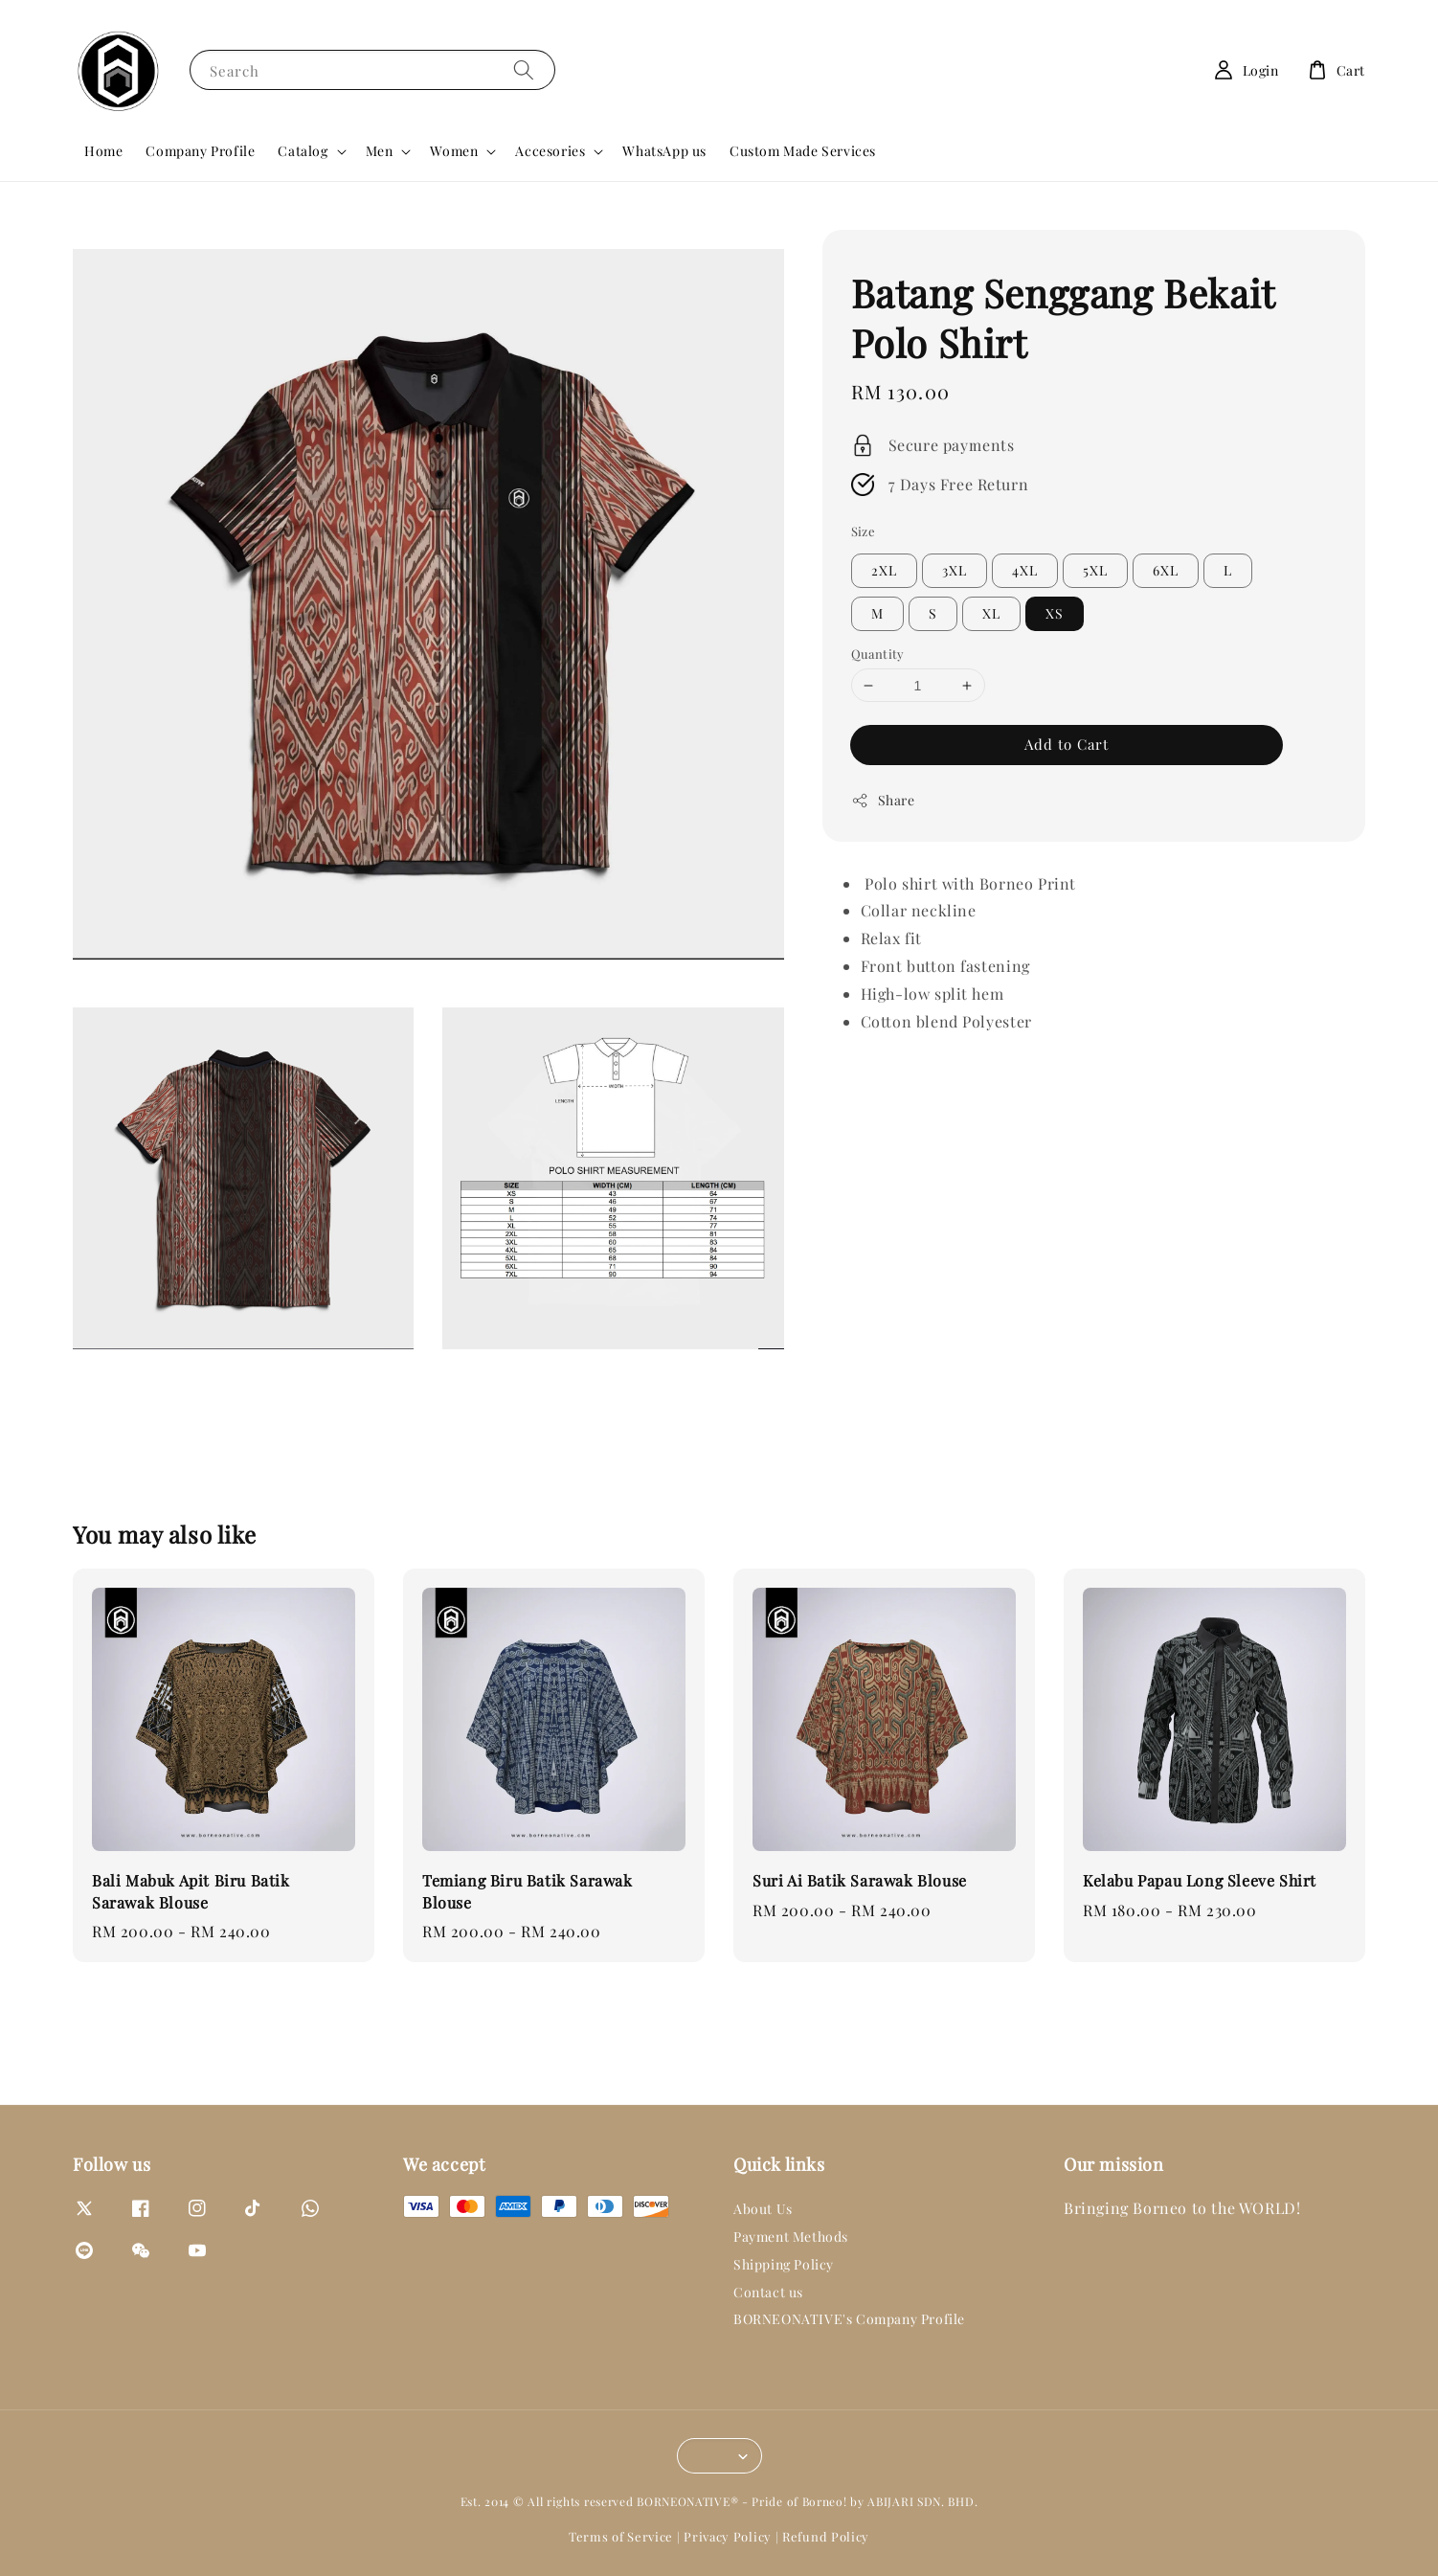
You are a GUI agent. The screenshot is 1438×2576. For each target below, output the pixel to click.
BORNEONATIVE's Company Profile (849, 2319)
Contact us (768, 2292)
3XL (954, 570)
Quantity (878, 653)
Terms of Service (621, 2536)
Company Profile (200, 151)
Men (379, 151)
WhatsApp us (664, 151)
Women (454, 151)
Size (863, 531)
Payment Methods (790, 2236)
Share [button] (883, 800)
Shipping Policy (783, 2264)
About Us (763, 2209)
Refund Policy (825, 2536)
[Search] (523, 69)
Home (103, 151)
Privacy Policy (728, 2536)
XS (1054, 613)
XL (991, 613)
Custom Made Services (803, 151)
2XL (884, 570)
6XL (1166, 570)
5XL (1095, 570)
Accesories (550, 151)
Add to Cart (1066, 744)
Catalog (302, 151)
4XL (1025, 570)
